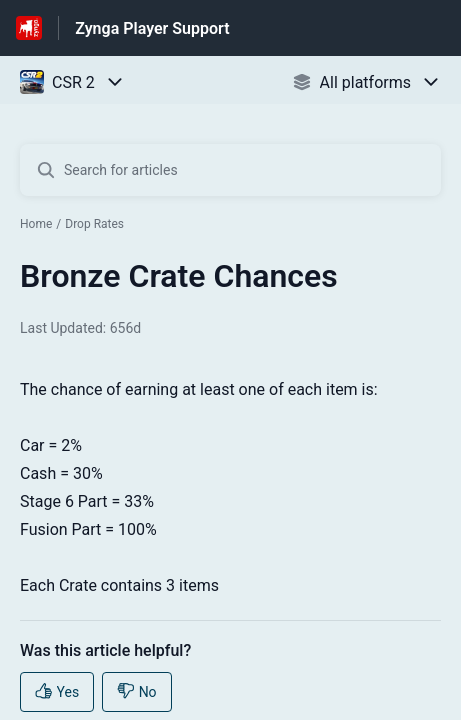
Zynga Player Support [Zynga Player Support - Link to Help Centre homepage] (152, 28)
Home (36, 224)
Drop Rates (94, 224)
